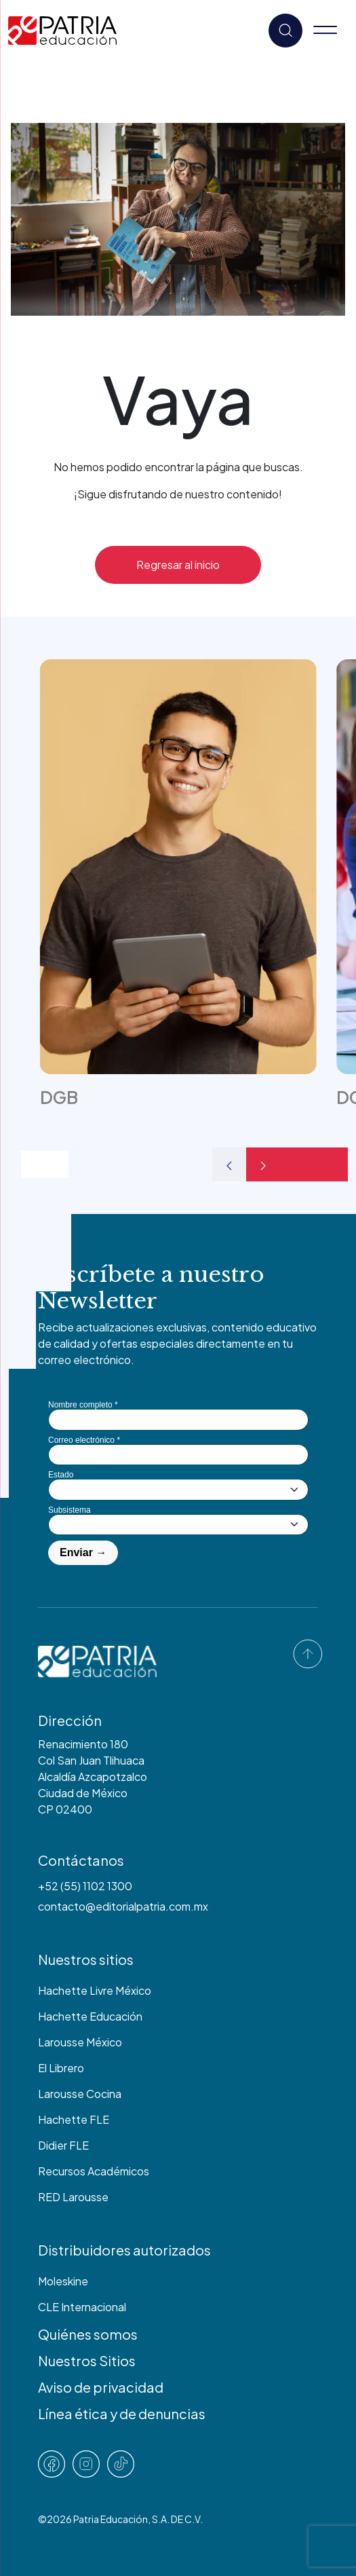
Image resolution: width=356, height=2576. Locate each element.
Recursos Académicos (93, 2171)
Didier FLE (63, 2145)
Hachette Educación (90, 2016)
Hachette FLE (73, 2119)
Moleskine (63, 2281)
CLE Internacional (82, 2307)
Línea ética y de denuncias (121, 2413)
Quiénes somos (88, 2333)
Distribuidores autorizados (124, 2249)
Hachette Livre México (94, 1990)
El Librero (61, 2068)
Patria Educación (110, 2519)
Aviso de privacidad (100, 2386)
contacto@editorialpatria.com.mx (123, 1906)
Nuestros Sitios (87, 2360)
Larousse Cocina (79, 2093)
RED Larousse (73, 2197)
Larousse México (80, 2042)
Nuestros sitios (86, 1959)
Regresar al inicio (178, 564)
